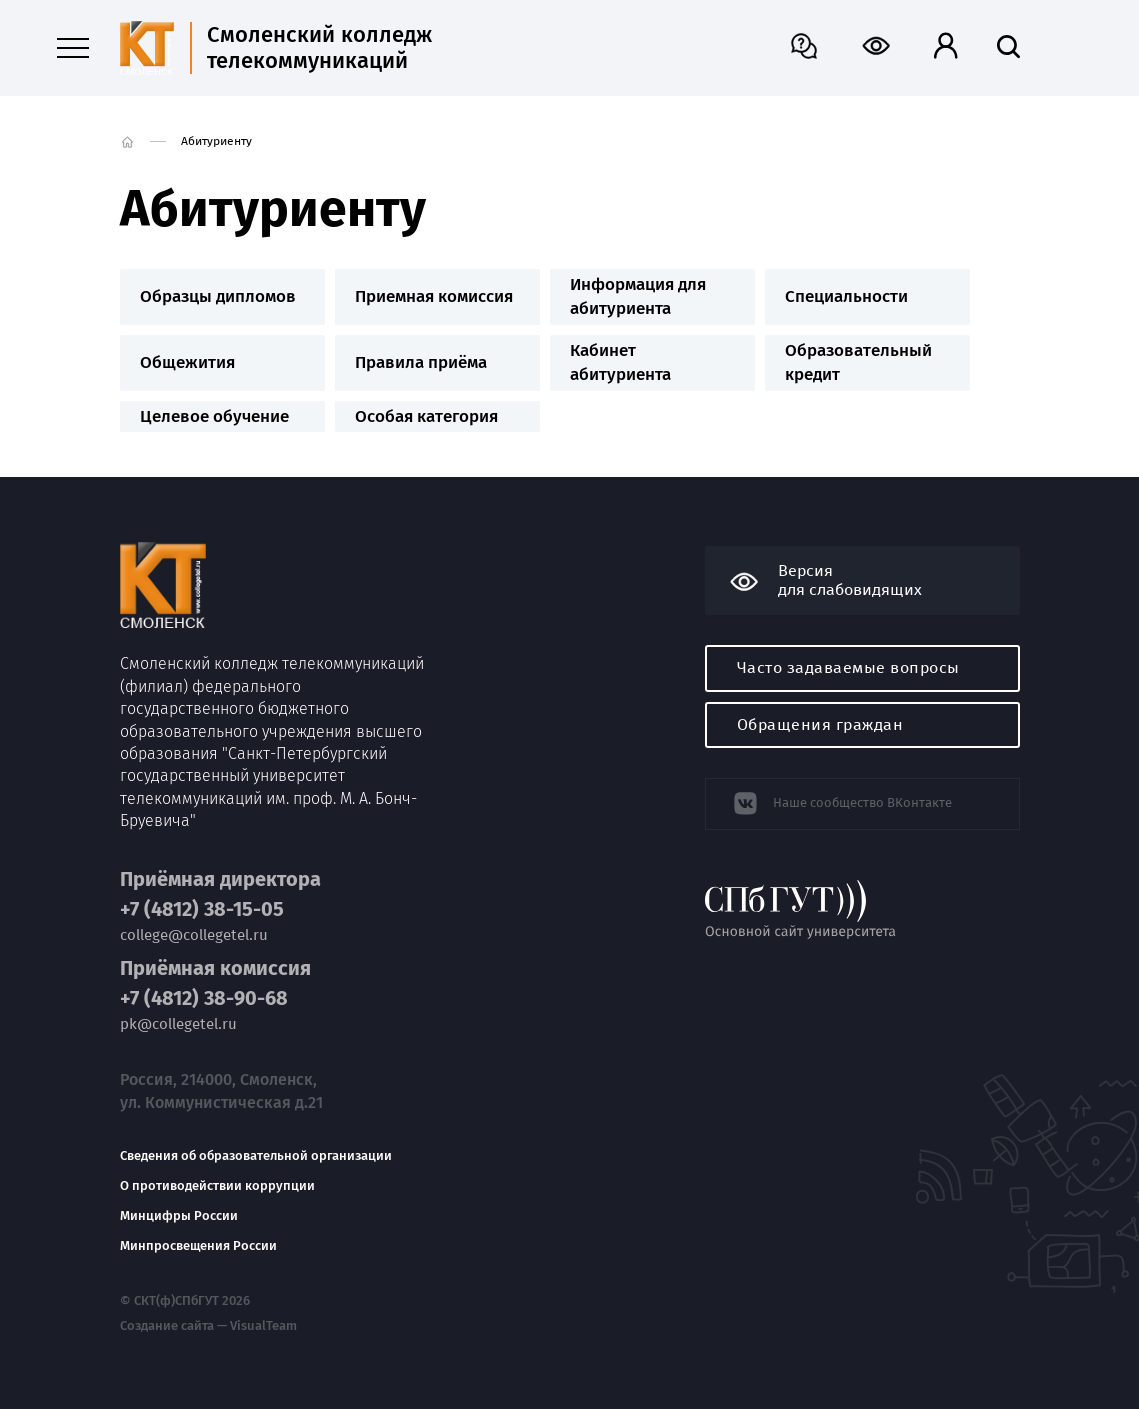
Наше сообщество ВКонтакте (862, 802)
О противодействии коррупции (217, 1186)
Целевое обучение (214, 416)
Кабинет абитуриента (620, 362)
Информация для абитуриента (638, 296)
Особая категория (426, 416)
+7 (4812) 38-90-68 (204, 998)
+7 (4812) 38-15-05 (202, 909)
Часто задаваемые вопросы (848, 667)
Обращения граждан (820, 724)
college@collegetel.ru (194, 935)
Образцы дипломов (218, 296)
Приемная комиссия (434, 296)
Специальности (846, 296)
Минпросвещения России (198, 1246)
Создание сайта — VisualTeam (208, 1326)
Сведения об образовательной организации (256, 1156)
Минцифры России (179, 1216)
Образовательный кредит (858, 362)
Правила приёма (421, 362)
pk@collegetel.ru (178, 1024)
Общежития (187, 362)
